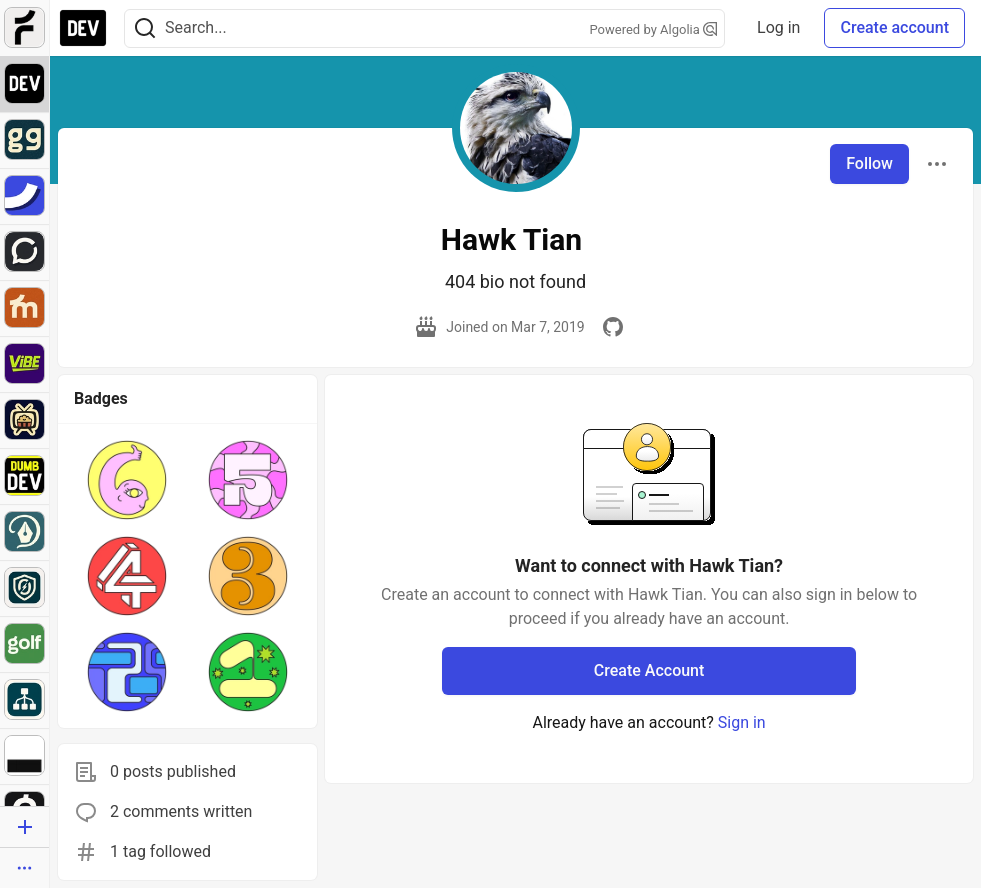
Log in (778, 27)
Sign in (742, 722)
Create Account (649, 670)
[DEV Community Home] (83, 28)
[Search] (145, 28)
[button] (127, 480)
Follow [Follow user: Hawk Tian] (869, 163)
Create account (894, 27)
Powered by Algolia (654, 29)
